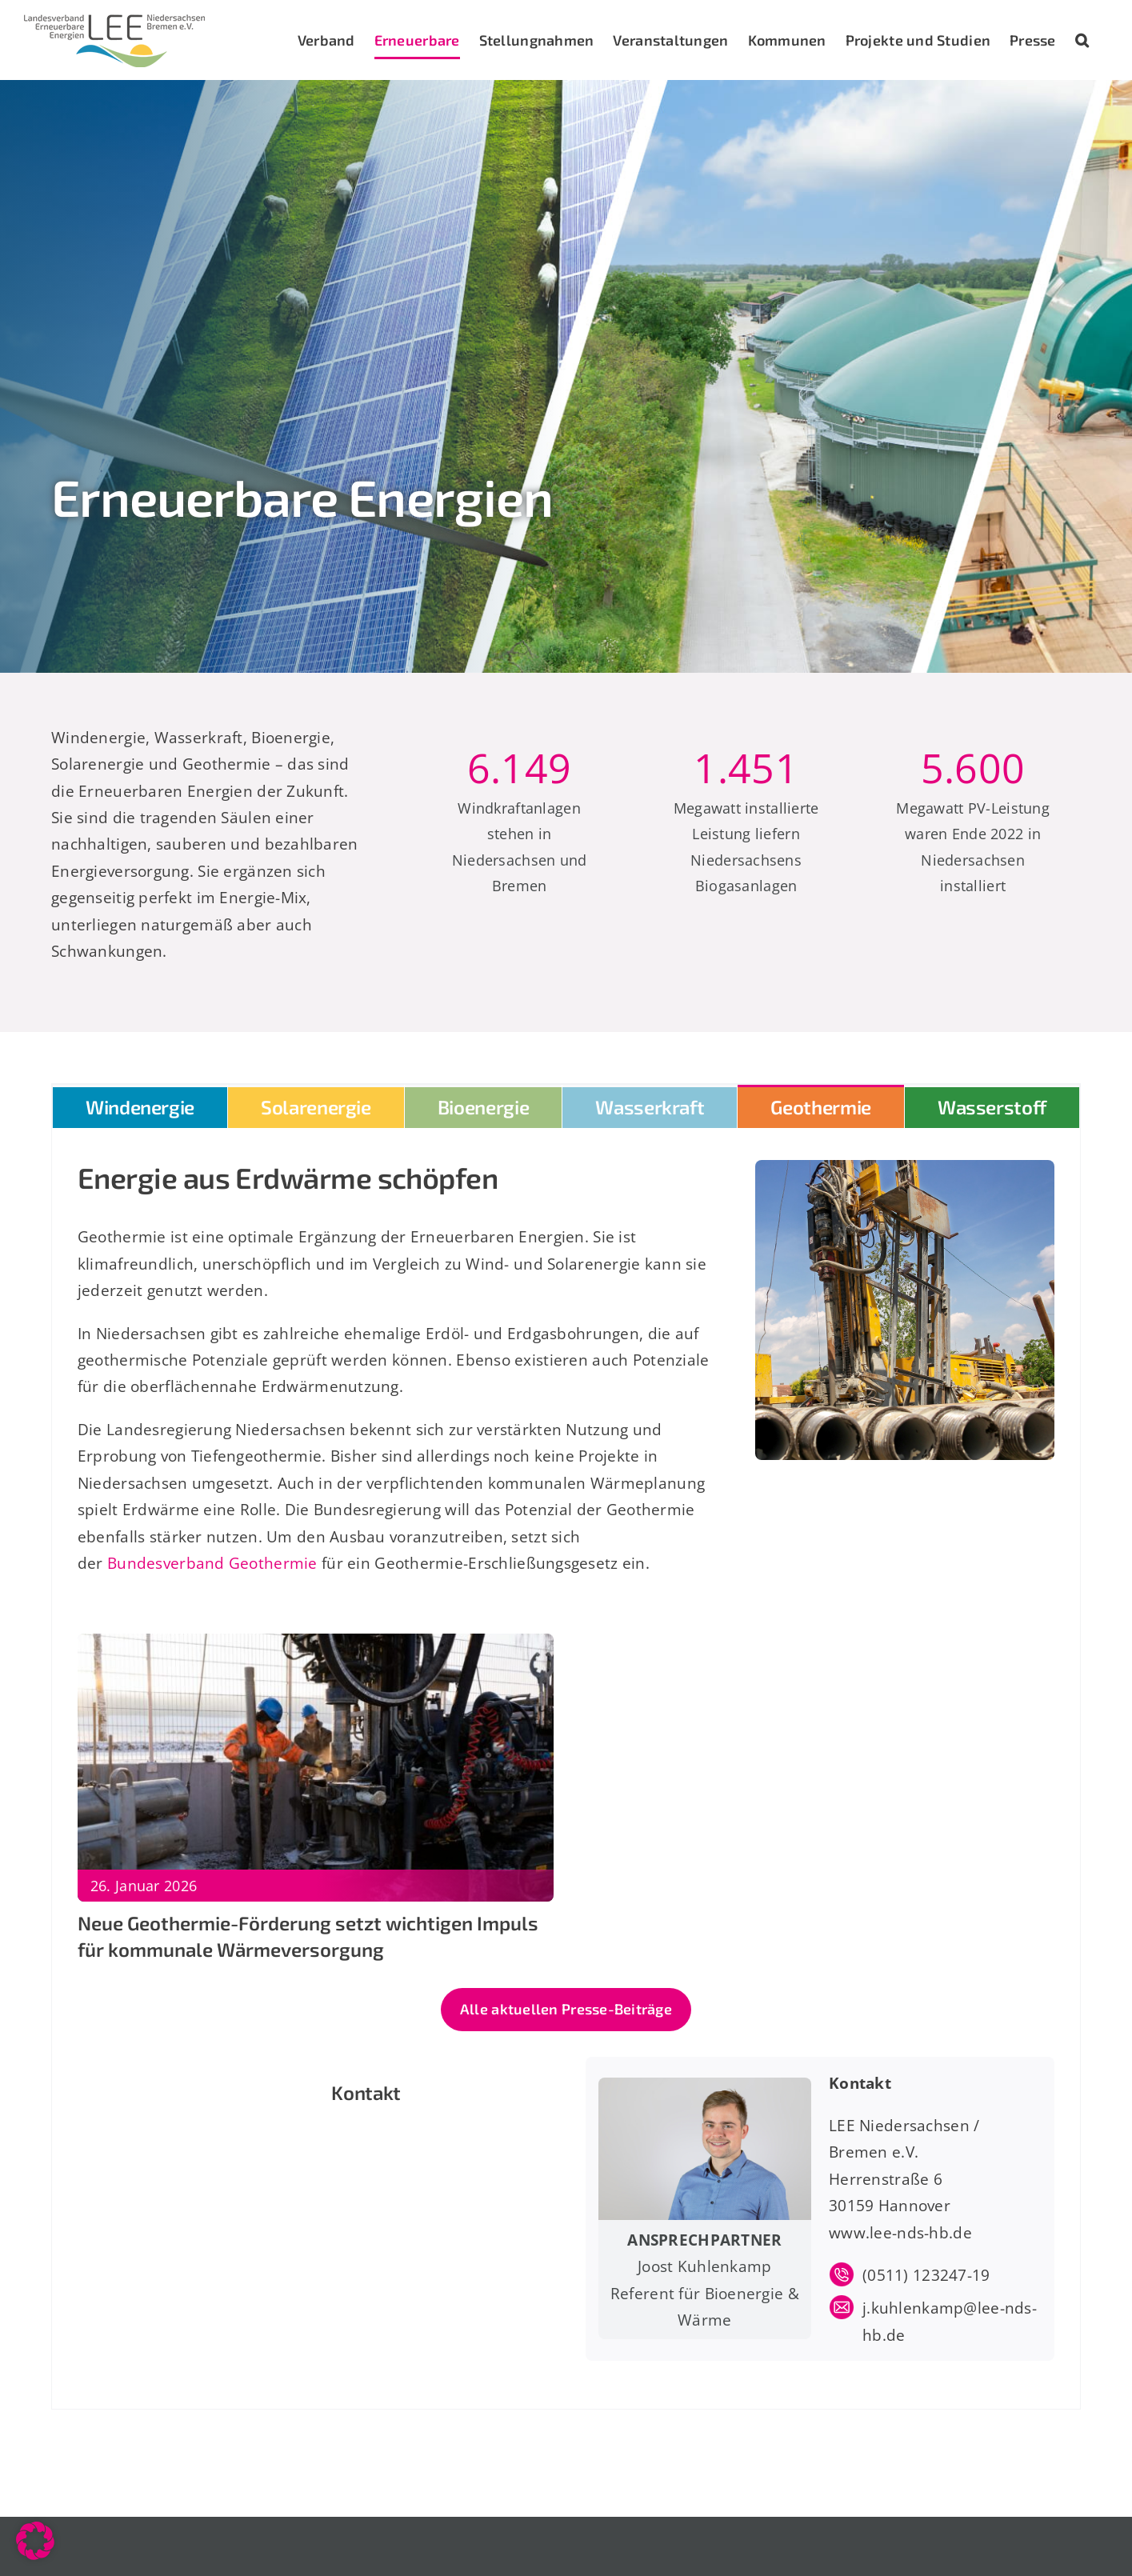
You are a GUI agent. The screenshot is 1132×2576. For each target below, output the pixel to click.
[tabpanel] (566, 1769)
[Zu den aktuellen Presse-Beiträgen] (566, 2009)
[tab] (140, 1106)
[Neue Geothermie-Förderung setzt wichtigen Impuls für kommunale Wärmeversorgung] (316, 1647)
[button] (1082, 40)
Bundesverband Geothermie (212, 1563)
